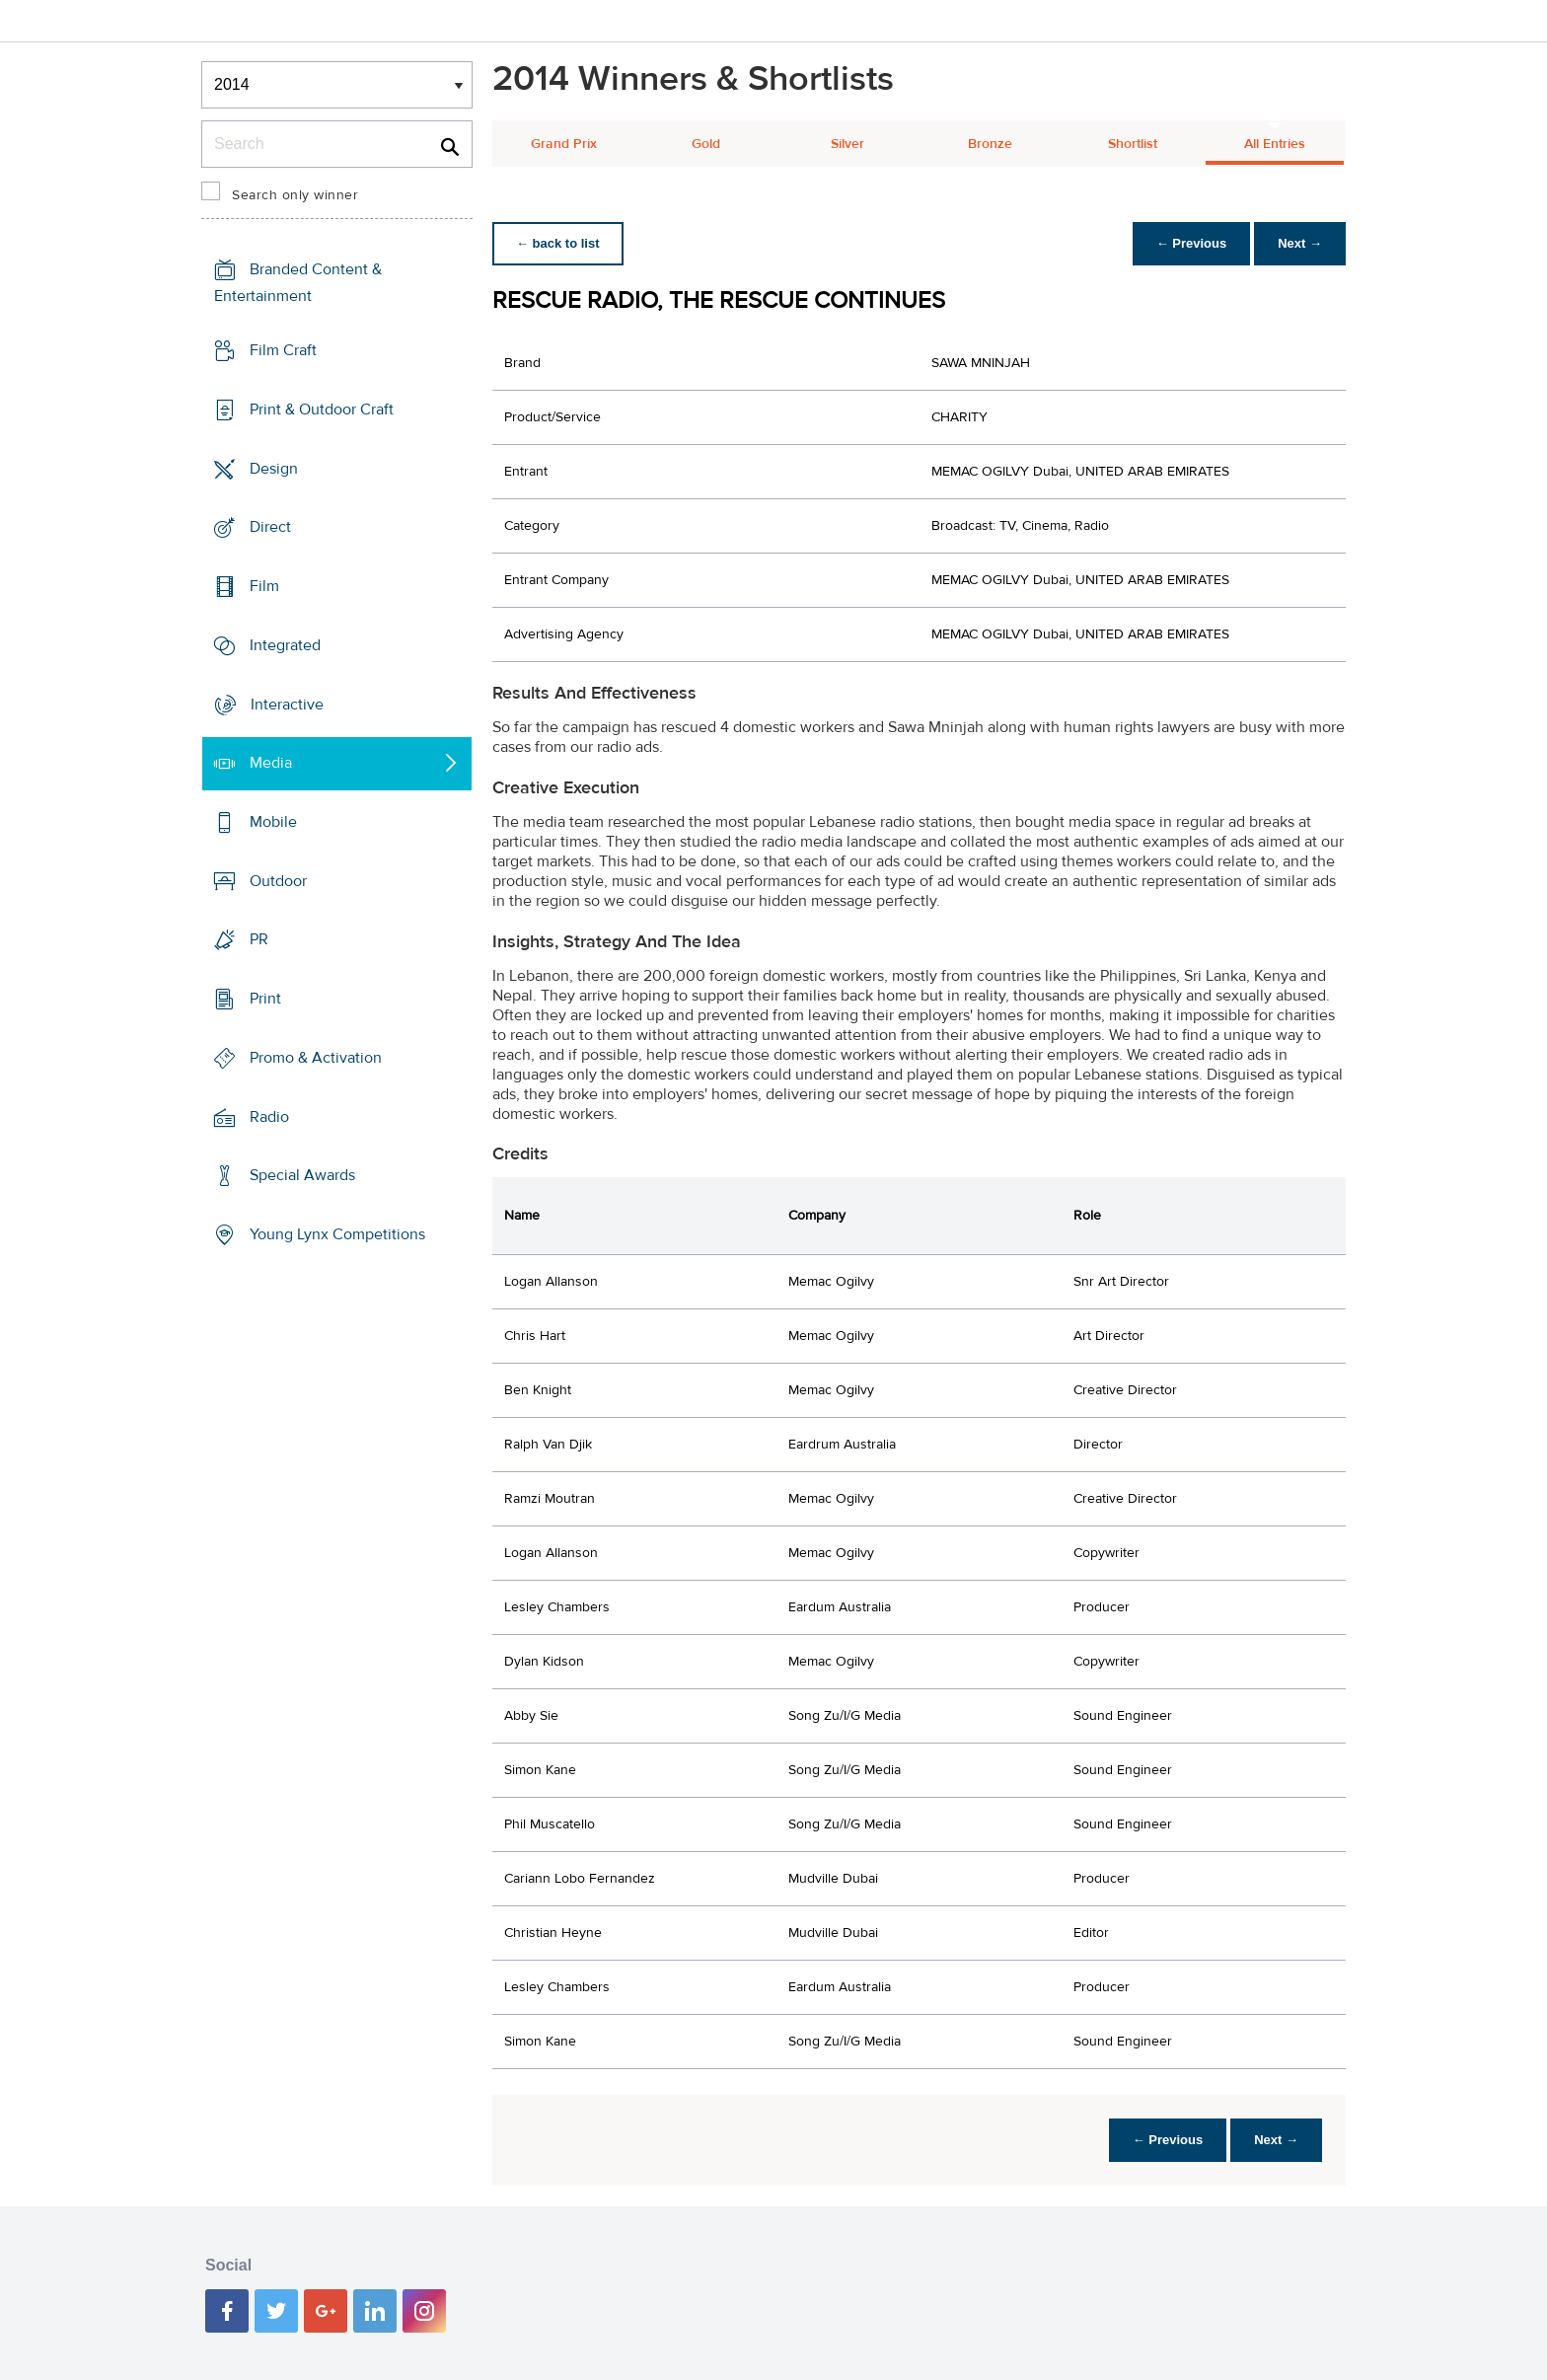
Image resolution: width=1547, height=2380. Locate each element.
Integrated (285, 645)
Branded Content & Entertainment (298, 283)
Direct (270, 527)
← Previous (1191, 243)
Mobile (273, 822)
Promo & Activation (316, 1058)
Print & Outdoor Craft (322, 409)
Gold (706, 144)
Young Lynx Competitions (337, 1234)
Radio (269, 1117)
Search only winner (295, 195)
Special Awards (302, 1175)
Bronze (990, 144)
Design (274, 468)
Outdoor (278, 881)
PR (259, 939)
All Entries (1274, 144)
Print (265, 998)
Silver (847, 144)
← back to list (558, 243)
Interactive (287, 703)
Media (271, 763)
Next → (1300, 243)
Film (264, 586)
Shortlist (1132, 144)
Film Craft (283, 350)
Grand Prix (564, 144)
